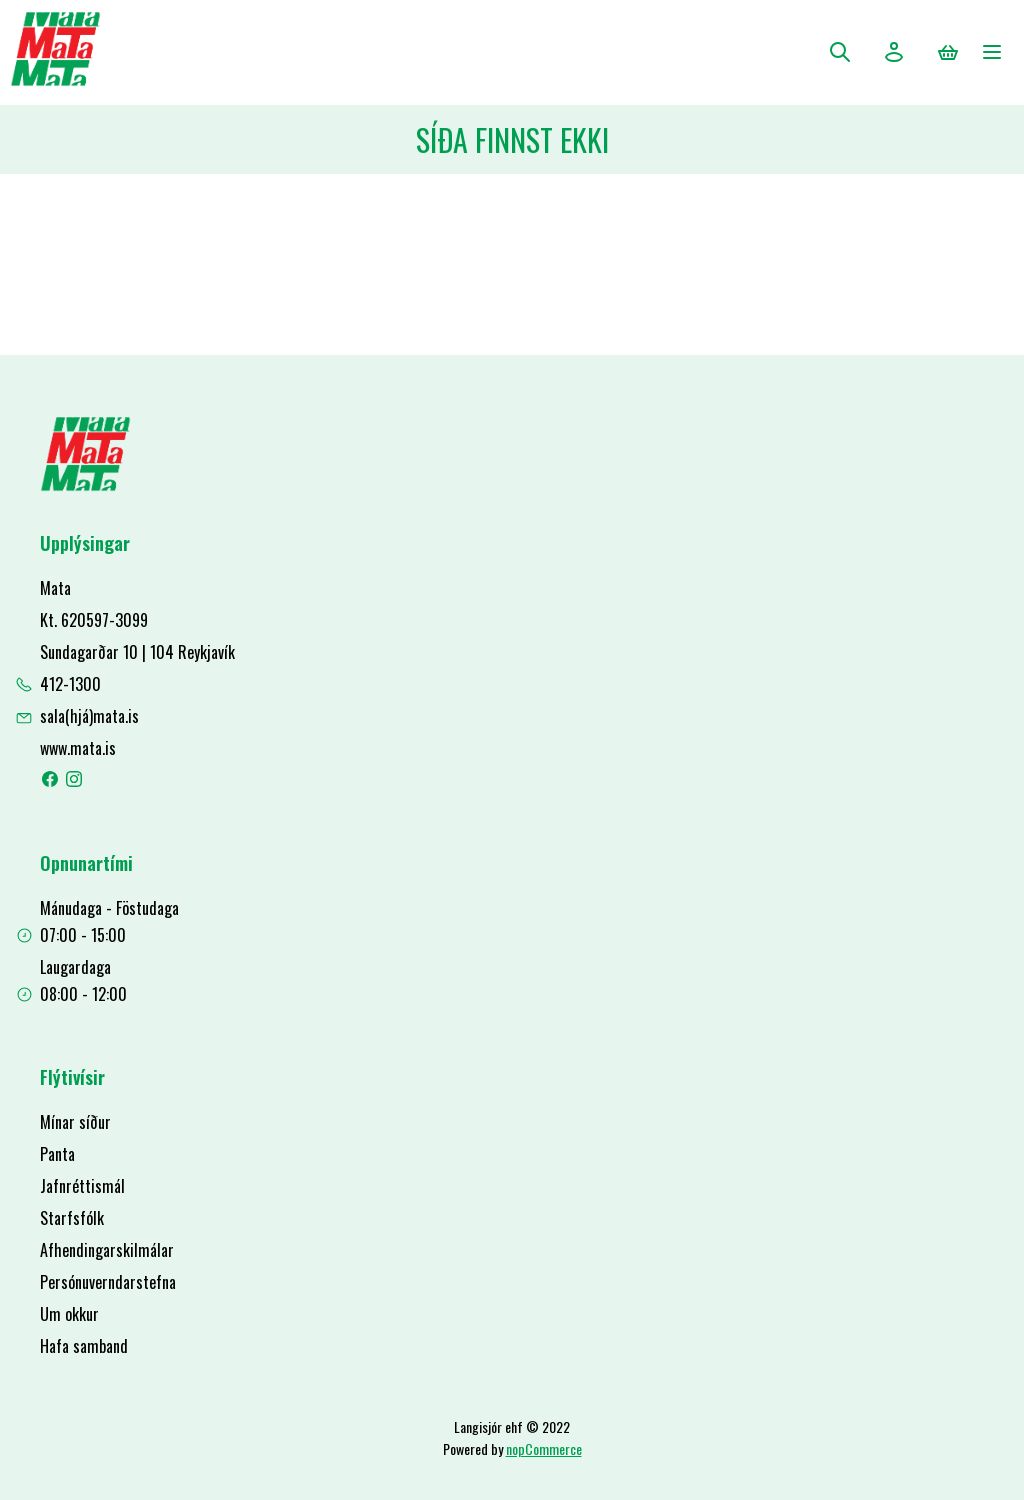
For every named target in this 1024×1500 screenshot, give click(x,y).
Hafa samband (84, 1346)
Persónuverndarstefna (108, 1282)
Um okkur (69, 1314)
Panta (57, 1154)
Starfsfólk (72, 1218)
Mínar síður (75, 1122)
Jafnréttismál (82, 1186)
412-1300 (70, 684)
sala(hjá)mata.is (89, 716)
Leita (840, 52)
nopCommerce (544, 1448)
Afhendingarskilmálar (107, 1250)
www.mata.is (78, 748)
